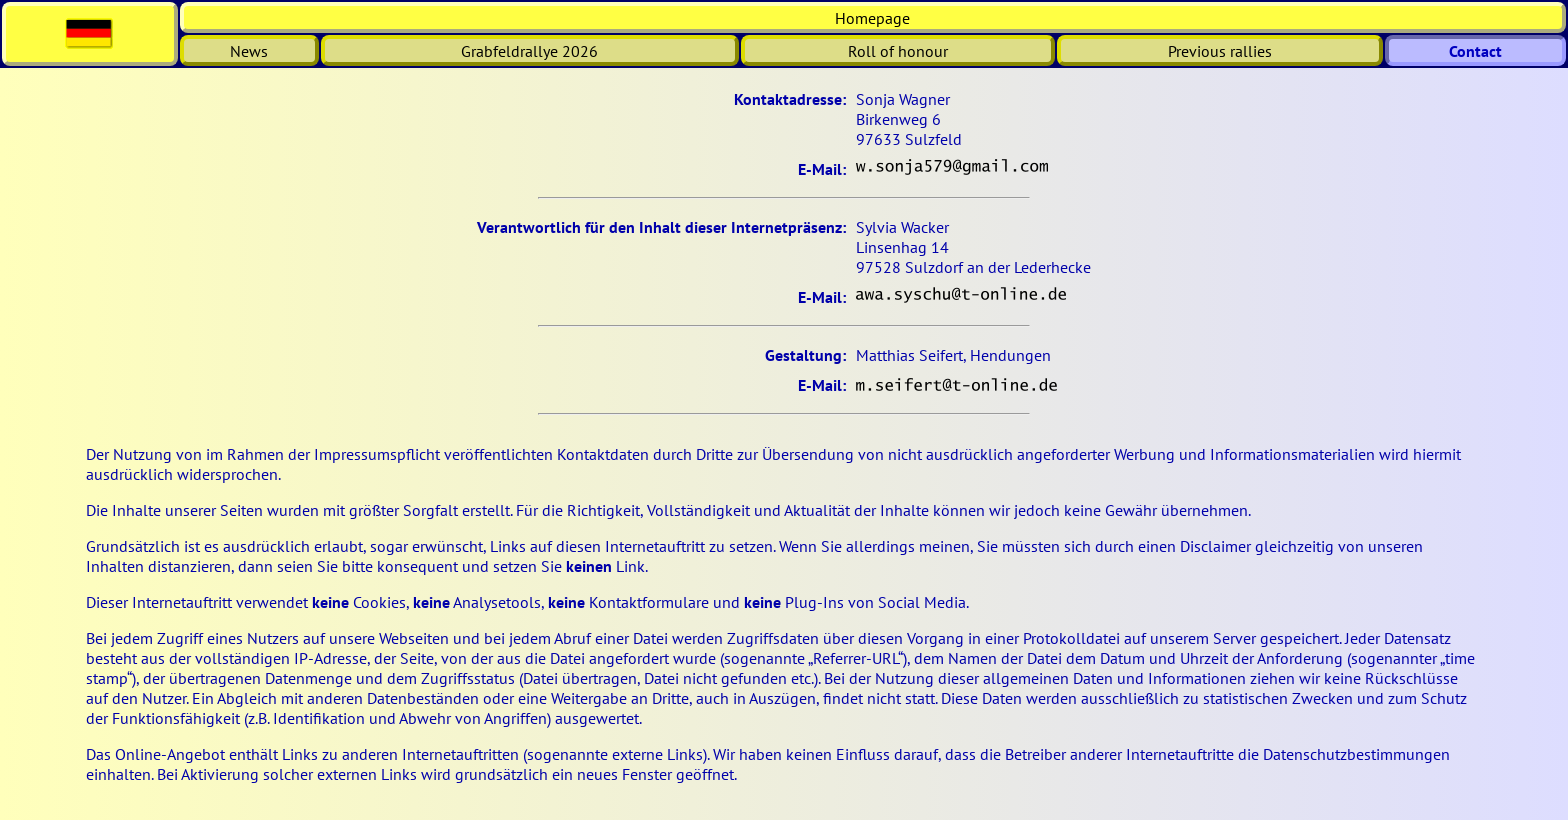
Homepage (872, 18)
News (249, 51)
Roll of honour (898, 51)
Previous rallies (1220, 51)
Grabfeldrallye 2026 (529, 51)
